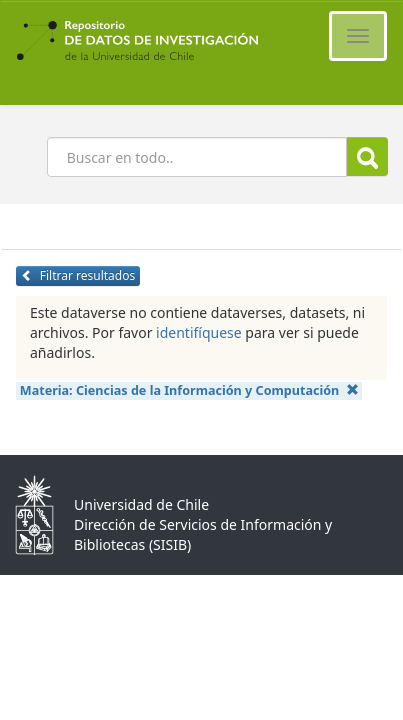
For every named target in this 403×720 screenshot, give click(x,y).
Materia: (189, 390)
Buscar (367, 157)
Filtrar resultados (78, 275)
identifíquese (199, 332)
